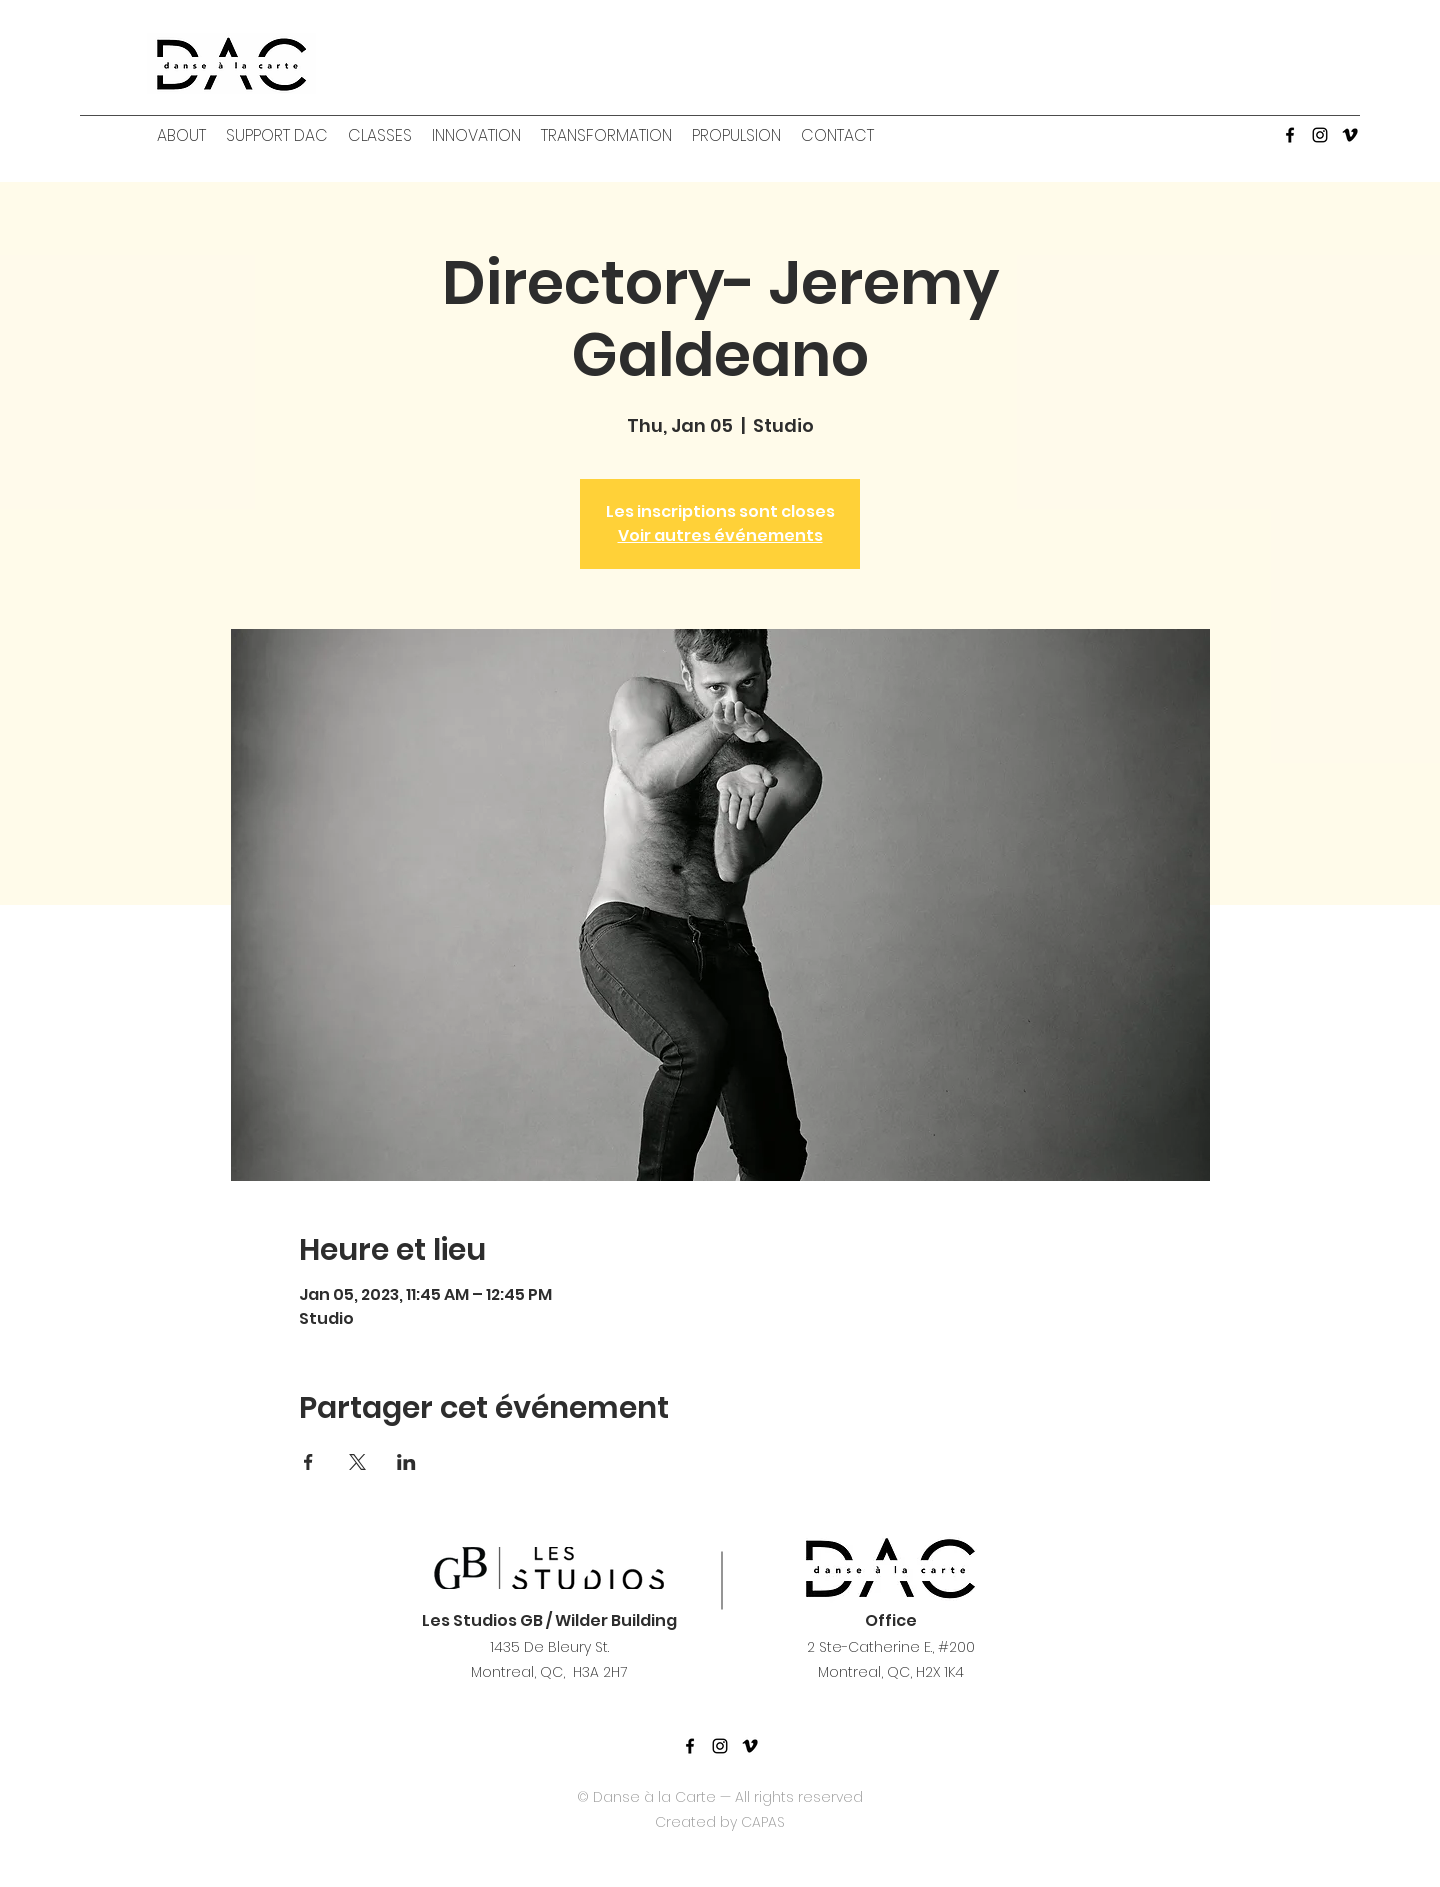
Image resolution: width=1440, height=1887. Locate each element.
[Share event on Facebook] (308, 1462)
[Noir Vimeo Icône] (750, 1746)
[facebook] (1290, 135)
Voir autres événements (720, 535)
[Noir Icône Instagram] (720, 1746)
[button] (181, 136)
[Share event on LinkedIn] (406, 1462)
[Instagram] (1320, 135)
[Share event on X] (357, 1462)
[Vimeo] (1350, 135)
